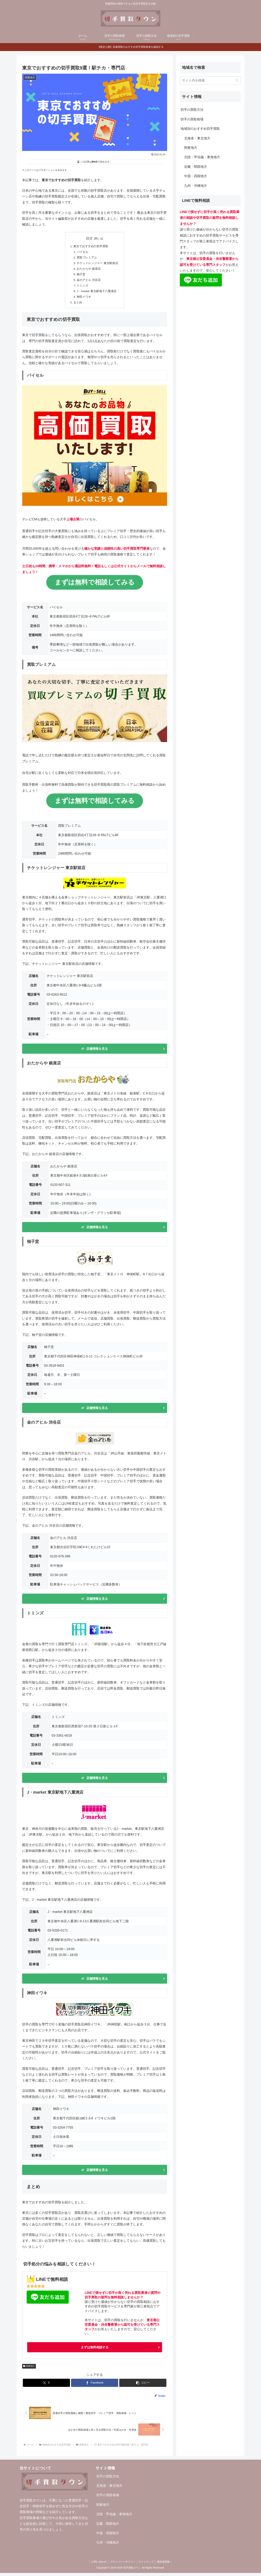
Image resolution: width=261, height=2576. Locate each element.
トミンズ (82, 287)
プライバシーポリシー (122, 2564)
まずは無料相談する (94, 2350)
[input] (210, 80)
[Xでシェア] (46, 2386)
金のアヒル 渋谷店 (89, 281)
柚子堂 (81, 275)
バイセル (82, 252)
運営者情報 (164, 2564)
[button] (142, 2386)
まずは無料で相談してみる (94, 585)
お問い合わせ (98, 2564)
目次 (89, 238)
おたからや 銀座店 (89, 269)
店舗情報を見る (97, 1051)
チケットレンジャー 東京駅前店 (97, 264)
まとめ (77, 305)
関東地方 (29, 2369)
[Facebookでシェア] (94, 2386)
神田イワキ (84, 299)
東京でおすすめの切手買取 (90, 246)
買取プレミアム (87, 258)
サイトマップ (146, 2564)
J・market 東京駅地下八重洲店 (97, 293)
